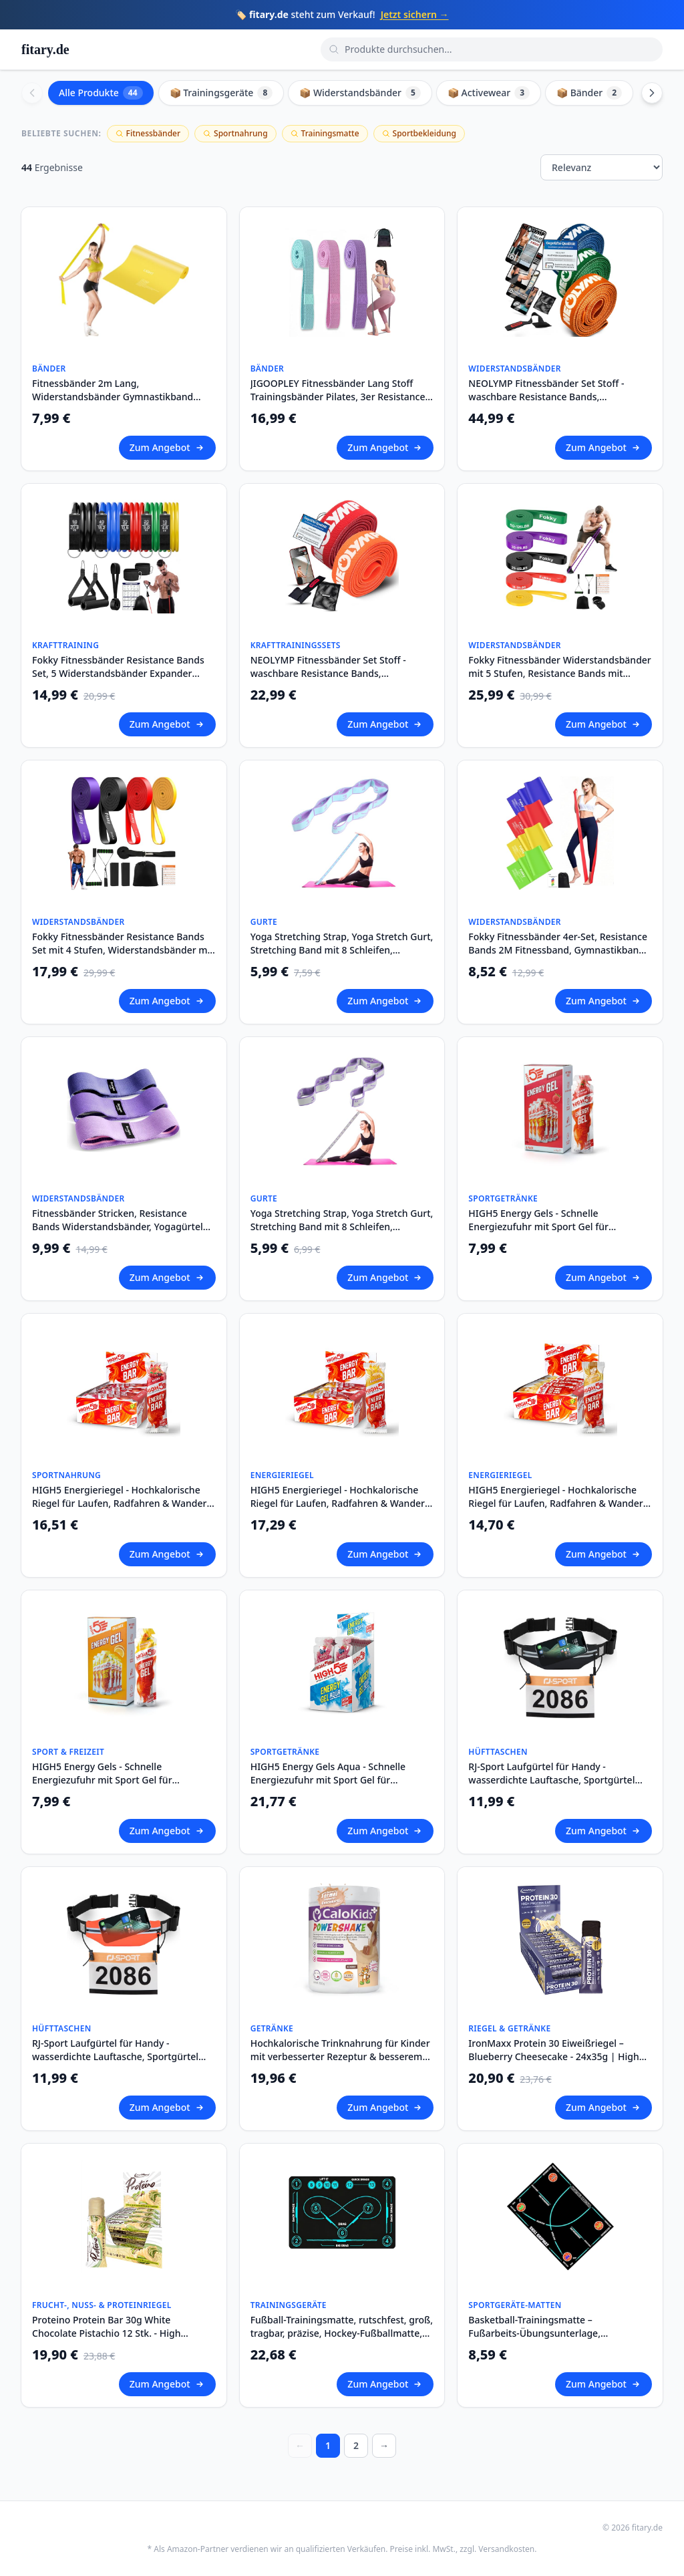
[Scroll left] (32, 93)
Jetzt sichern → (415, 14)
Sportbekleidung (419, 133)
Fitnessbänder (148, 133)
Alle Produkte (101, 93)
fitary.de (45, 49)
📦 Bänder (589, 93)
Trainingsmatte (325, 133)
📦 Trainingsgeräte (221, 93)
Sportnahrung (235, 133)
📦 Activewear (489, 93)
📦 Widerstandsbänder (360, 93)
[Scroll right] (652, 93)
